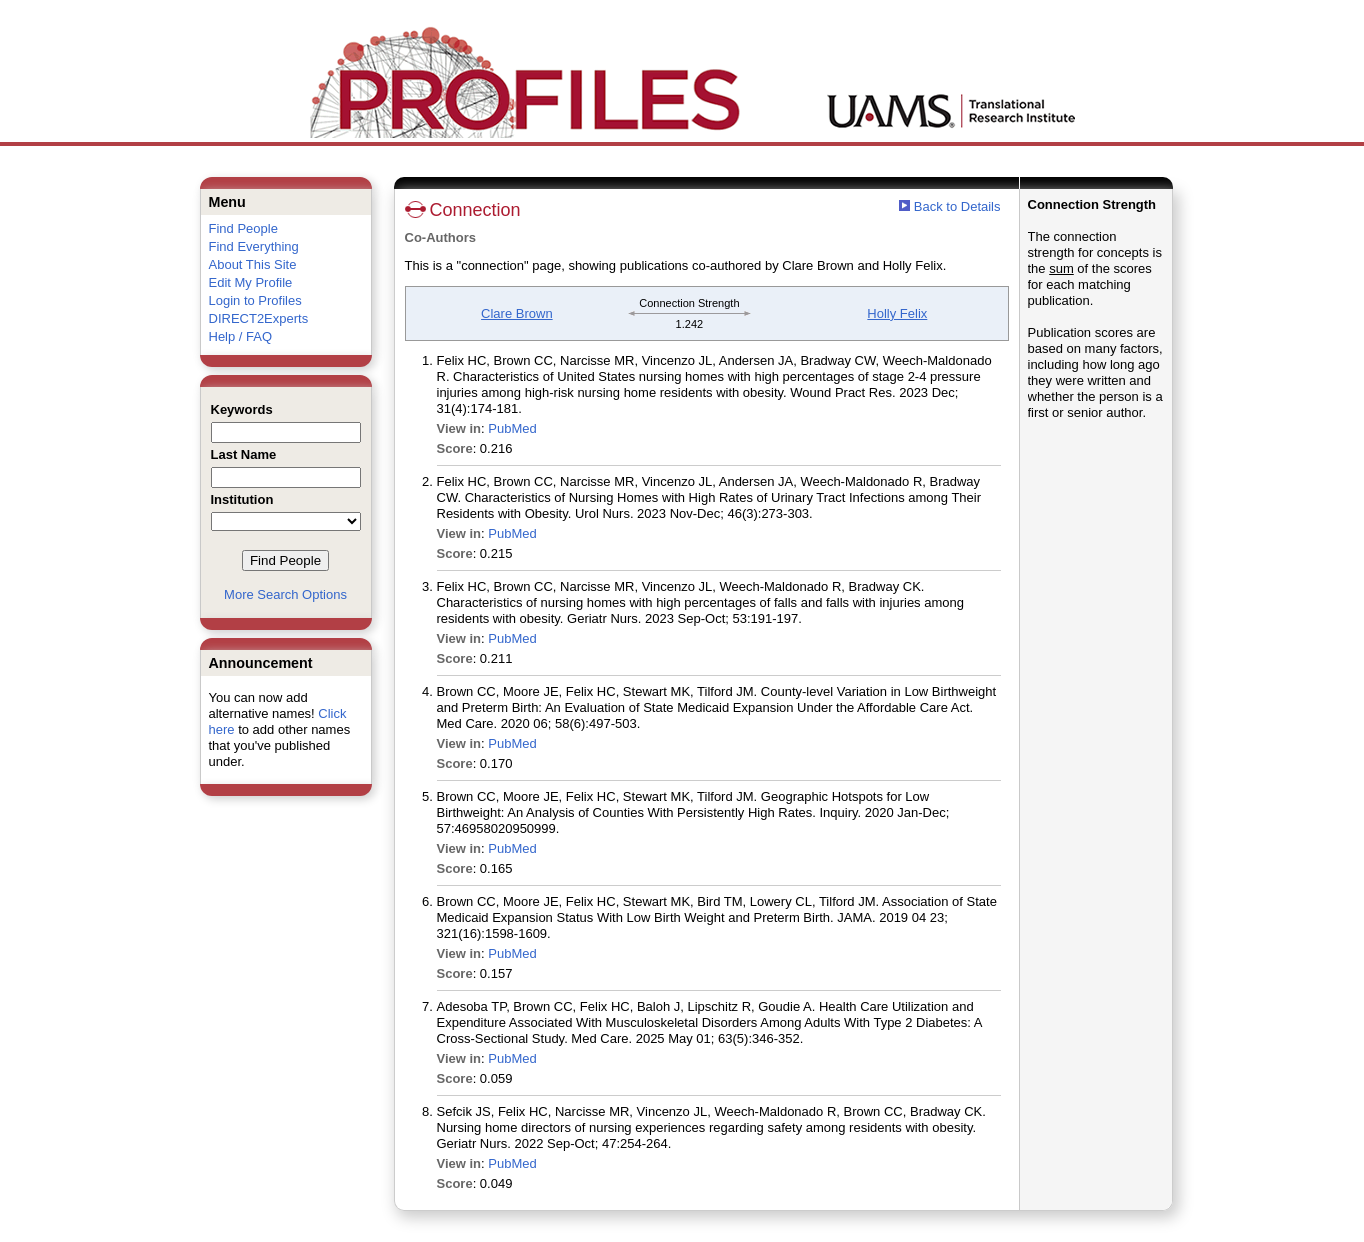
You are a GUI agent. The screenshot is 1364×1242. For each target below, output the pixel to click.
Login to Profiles (255, 300)
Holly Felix (897, 313)
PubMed (512, 428)
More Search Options (285, 594)
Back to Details (957, 206)
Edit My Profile (251, 282)
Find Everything (254, 246)
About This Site (253, 264)
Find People (243, 228)
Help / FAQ (241, 336)
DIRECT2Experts (259, 318)
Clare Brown (517, 313)
